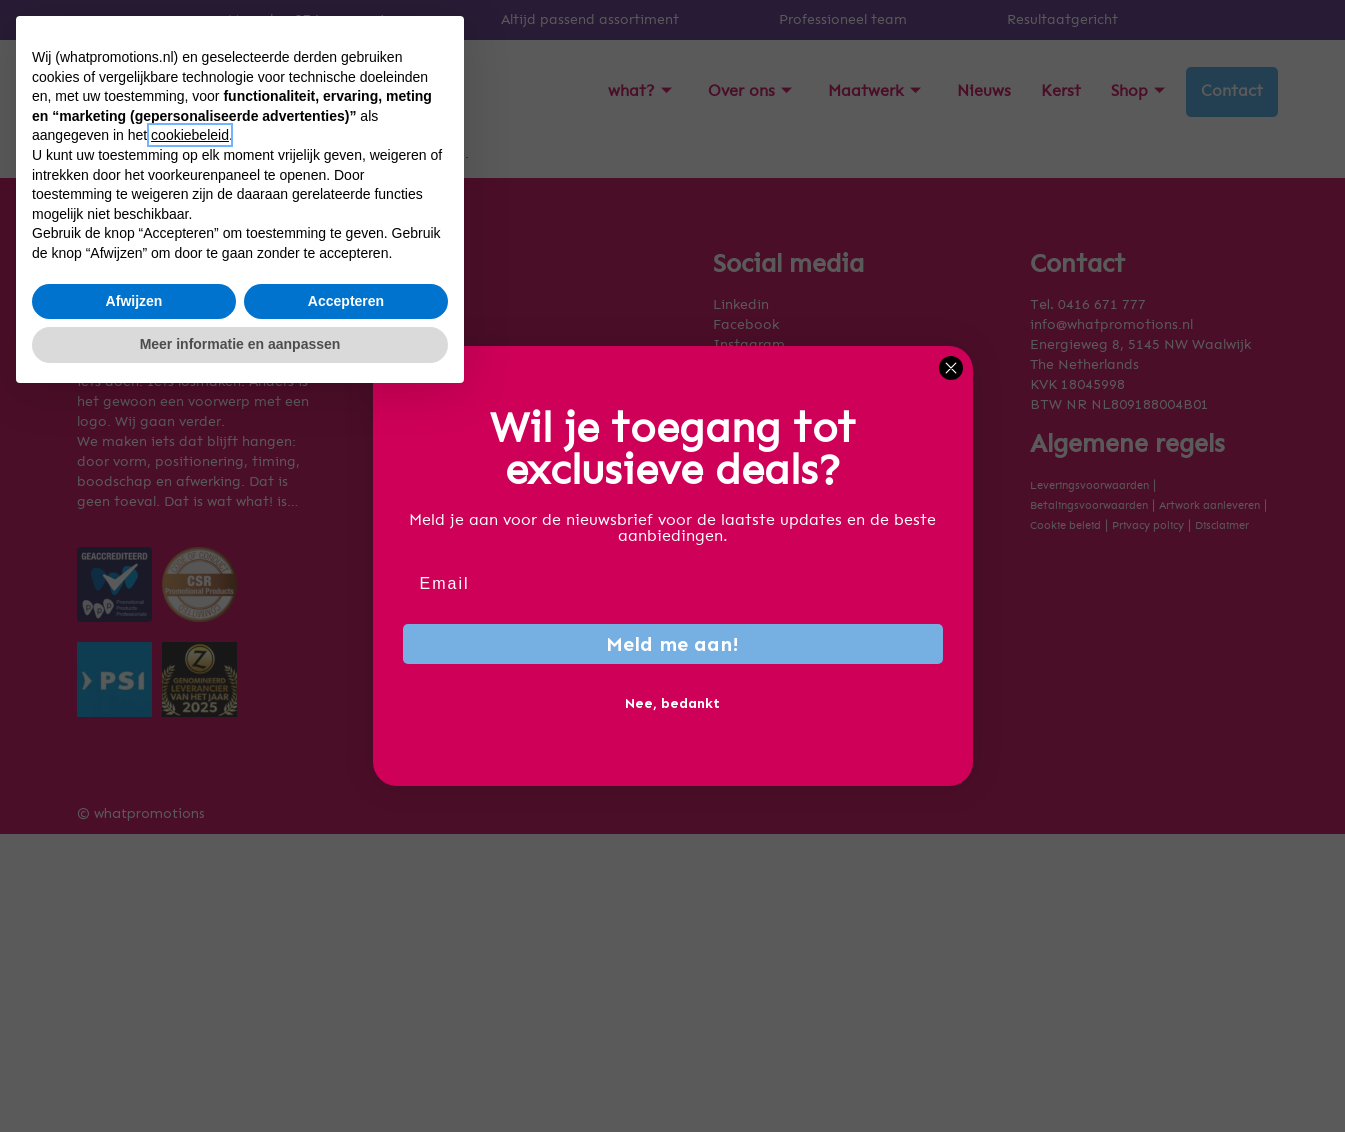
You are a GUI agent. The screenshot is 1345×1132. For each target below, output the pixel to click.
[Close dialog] (951, 368)
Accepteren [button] (346, 1034)
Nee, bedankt (672, 703)
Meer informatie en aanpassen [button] (240, 1077)
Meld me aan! (672, 644)
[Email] (673, 584)
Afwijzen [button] (134, 1034)
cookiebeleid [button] (190, 869)
